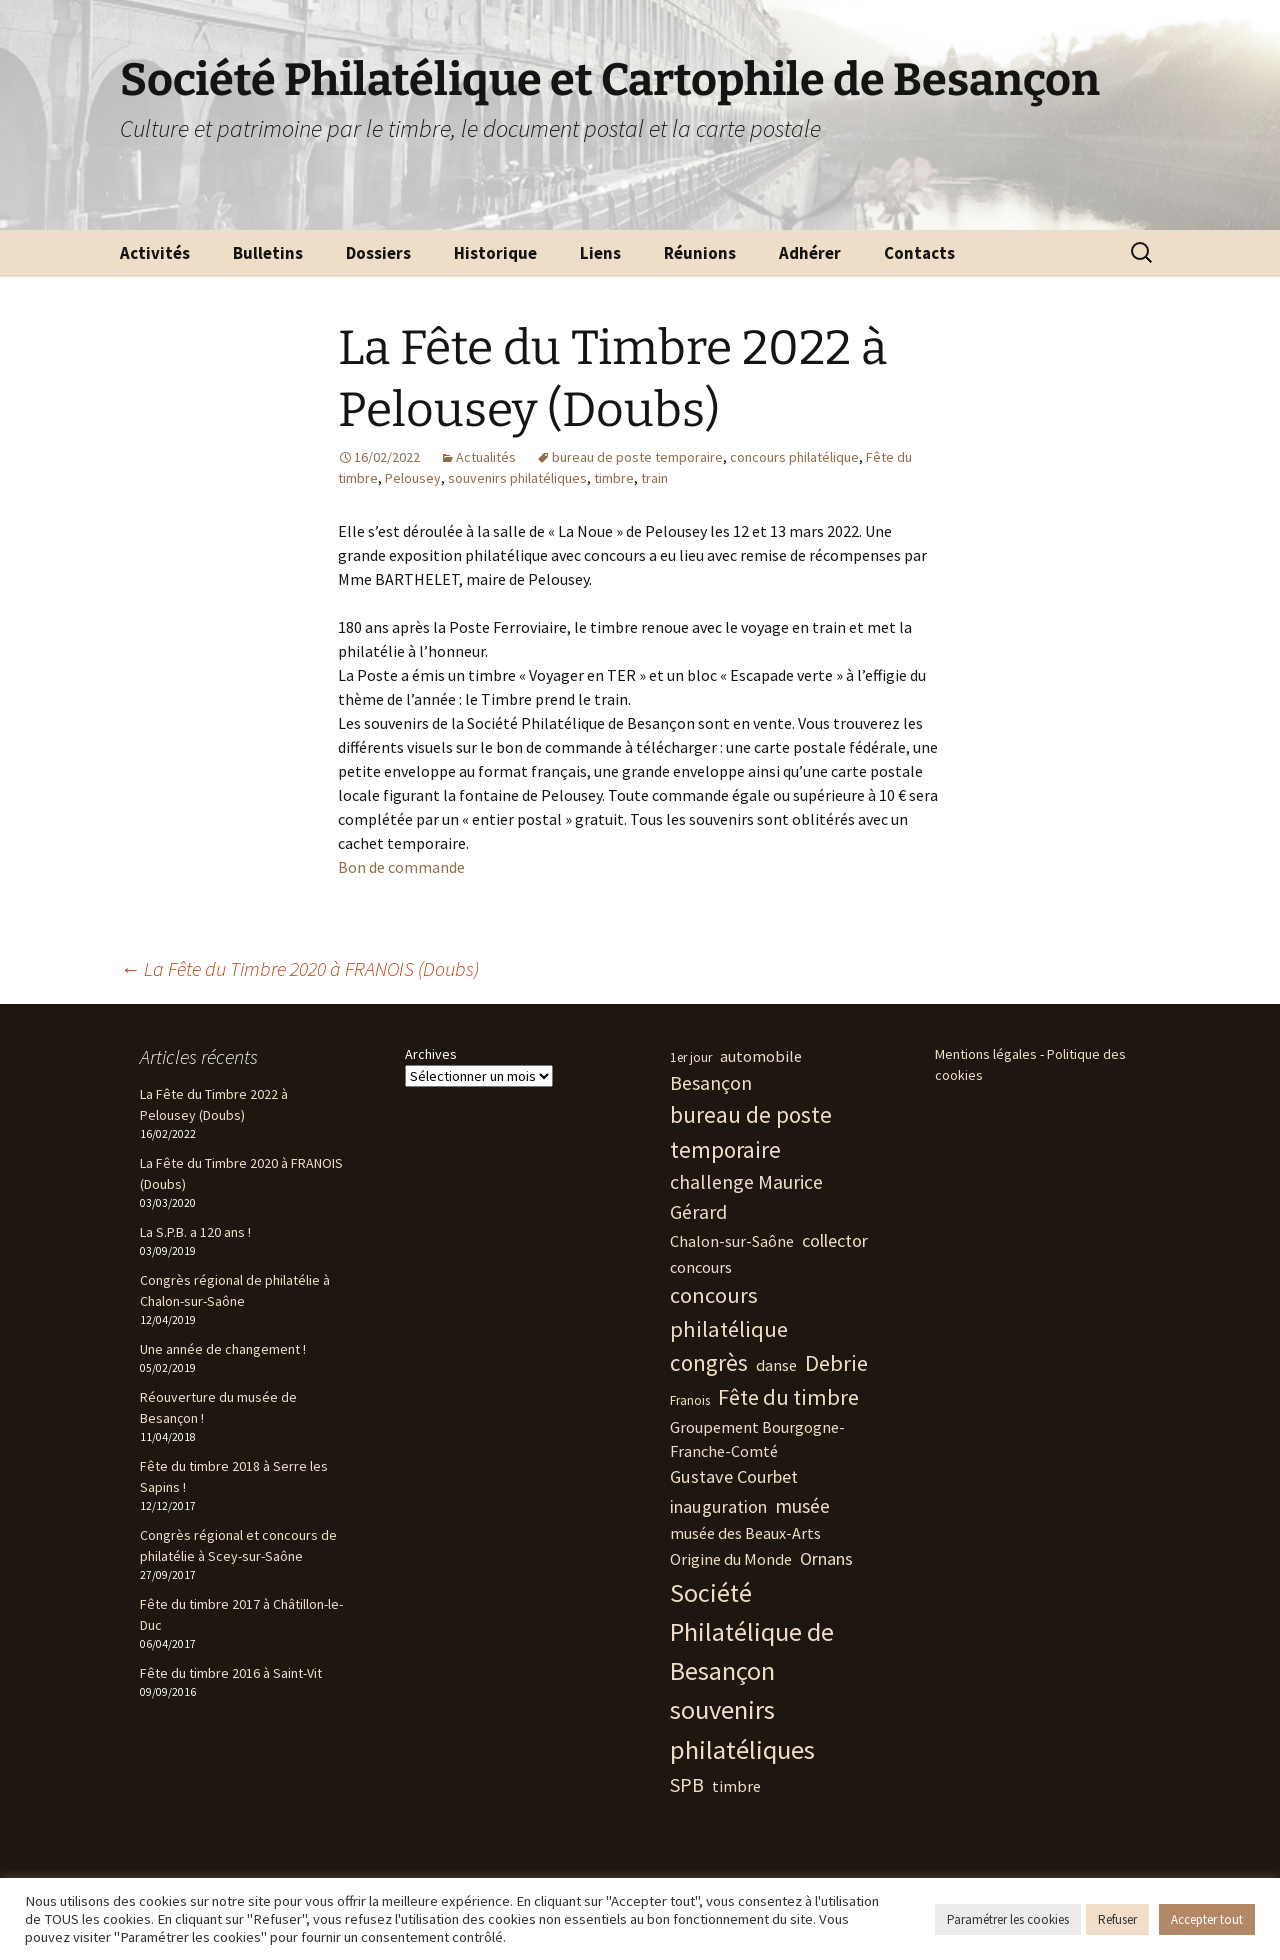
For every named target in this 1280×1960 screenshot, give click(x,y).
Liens (600, 253)
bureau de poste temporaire (637, 457)
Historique (495, 253)
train (654, 478)
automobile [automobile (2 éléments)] (761, 1056)
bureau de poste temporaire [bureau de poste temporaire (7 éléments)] (751, 1132)
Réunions (700, 253)
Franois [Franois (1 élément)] (690, 1400)
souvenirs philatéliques (517, 478)
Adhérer (810, 253)
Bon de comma (389, 867)
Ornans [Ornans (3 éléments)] (826, 1558)
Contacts (919, 253)
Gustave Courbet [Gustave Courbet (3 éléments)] (734, 1476)
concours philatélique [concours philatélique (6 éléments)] (729, 1312)
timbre (614, 478)
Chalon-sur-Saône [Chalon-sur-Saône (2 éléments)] (732, 1241)
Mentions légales (986, 1054)
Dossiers (378, 253)
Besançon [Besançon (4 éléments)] (711, 1082)
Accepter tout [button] (1207, 1919)
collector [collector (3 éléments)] (835, 1240)
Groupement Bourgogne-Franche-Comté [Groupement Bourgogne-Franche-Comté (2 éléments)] (757, 1439)
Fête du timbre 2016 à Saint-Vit (231, 1673)
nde (452, 867)
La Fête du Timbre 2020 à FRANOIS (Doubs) (299, 968)
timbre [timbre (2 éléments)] (736, 1786)
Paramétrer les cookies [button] (1008, 1919)
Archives (431, 1054)
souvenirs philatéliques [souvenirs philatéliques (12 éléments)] (742, 1729)
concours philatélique (794, 457)
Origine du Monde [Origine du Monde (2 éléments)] (731, 1559)
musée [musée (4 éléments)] (802, 1505)
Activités (155, 253)
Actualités (486, 457)
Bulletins (268, 253)
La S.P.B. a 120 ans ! (195, 1232)
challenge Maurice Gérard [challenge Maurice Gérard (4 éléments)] (746, 1196)
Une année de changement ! (223, 1349)
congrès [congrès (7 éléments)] (709, 1362)
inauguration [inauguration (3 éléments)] (718, 1506)
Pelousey (413, 478)
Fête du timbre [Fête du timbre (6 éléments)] (788, 1397)
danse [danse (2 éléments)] (776, 1365)
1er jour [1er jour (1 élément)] (691, 1057)
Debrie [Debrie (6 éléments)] (836, 1363)
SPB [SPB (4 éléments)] (687, 1784)
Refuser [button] (1117, 1919)
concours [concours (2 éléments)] (701, 1267)
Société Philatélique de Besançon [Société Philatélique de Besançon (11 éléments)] (752, 1632)
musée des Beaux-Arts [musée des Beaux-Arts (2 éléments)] (745, 1533)
